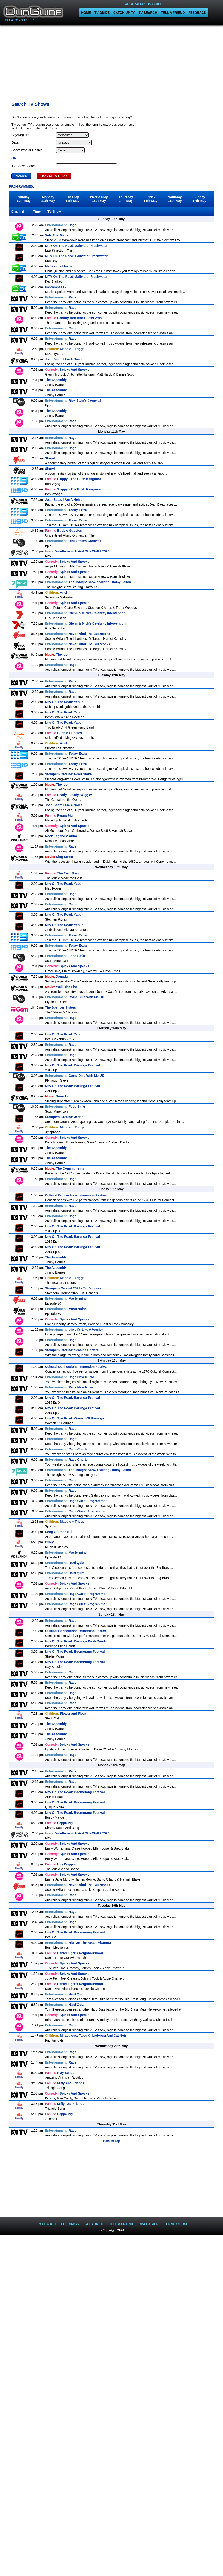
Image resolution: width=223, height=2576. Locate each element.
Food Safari (65, 956)
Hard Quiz (64, 1563)
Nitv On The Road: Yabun (64, 702)
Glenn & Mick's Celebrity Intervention (85, 613)
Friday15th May (150, 199)
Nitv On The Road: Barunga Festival (72, 1065)
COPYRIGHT (94, 2224)
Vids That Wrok (56, 235)
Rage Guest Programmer (76, 1501)
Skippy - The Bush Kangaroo (73, 479)
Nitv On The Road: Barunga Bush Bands (76, 1641)
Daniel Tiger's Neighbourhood (74, 1953)
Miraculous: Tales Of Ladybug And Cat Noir (85, 2035)
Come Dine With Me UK (74, 997)
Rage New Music (69, 1377)
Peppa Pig (59, 815)
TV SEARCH (148, 12)
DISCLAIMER (149, 2224)
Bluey (49, 1542)
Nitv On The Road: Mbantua (78, 1943)
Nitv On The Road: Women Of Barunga (74, 1418)
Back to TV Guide (53, 176)
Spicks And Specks (67, 369)
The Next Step (62, 873)
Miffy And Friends (64, 2083)
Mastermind (66, 1298)
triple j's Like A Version (74, 1329)
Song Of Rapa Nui (58, 1532)
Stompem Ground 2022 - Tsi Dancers (73, 1288)
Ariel (56, 592)
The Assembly (56, 380)
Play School (60, 2073)
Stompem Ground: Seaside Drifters (72, 1350)
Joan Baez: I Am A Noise (64, 359)
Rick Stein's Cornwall (73, 400)
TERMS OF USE (176, 2224)
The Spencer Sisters (60, 1007)
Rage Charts (66, 1449)
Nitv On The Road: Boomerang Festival (75, 1651)
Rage (61, 225)
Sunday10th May (24, 199)
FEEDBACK (197, 12)
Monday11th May (48, 199)
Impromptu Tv (55, 287)
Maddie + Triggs (65, 349)
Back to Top (111, 2141)
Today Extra (66, 510)
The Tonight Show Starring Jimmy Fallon (88, 582)
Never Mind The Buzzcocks (77, 634)
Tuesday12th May (72, 199)
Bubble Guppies (63, 530)
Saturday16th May (175, 199)
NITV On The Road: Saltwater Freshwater (76, 246)
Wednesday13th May (99, 199)
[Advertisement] (111, 62)
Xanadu (56, 976)
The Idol (57, 654)
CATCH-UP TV (124, 12)
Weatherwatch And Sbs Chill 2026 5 (77, 551)
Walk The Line (61, 987)
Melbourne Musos (58, 266)
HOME (86, 12)
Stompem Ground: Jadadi (64, 1117)
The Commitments (64, 1168)
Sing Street (59, 857)
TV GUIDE (102, 12)
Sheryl (50, 458)
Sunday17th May (199, 199)
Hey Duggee (60, 1864)
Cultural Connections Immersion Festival (76, 1195)
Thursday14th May (125, 199)
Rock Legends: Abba (61, 836)
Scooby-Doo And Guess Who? (74, 318)
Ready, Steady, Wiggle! (68, 795)
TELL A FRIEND (173, 12)
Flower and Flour (65, 1713)
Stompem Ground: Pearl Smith (68, 774)
